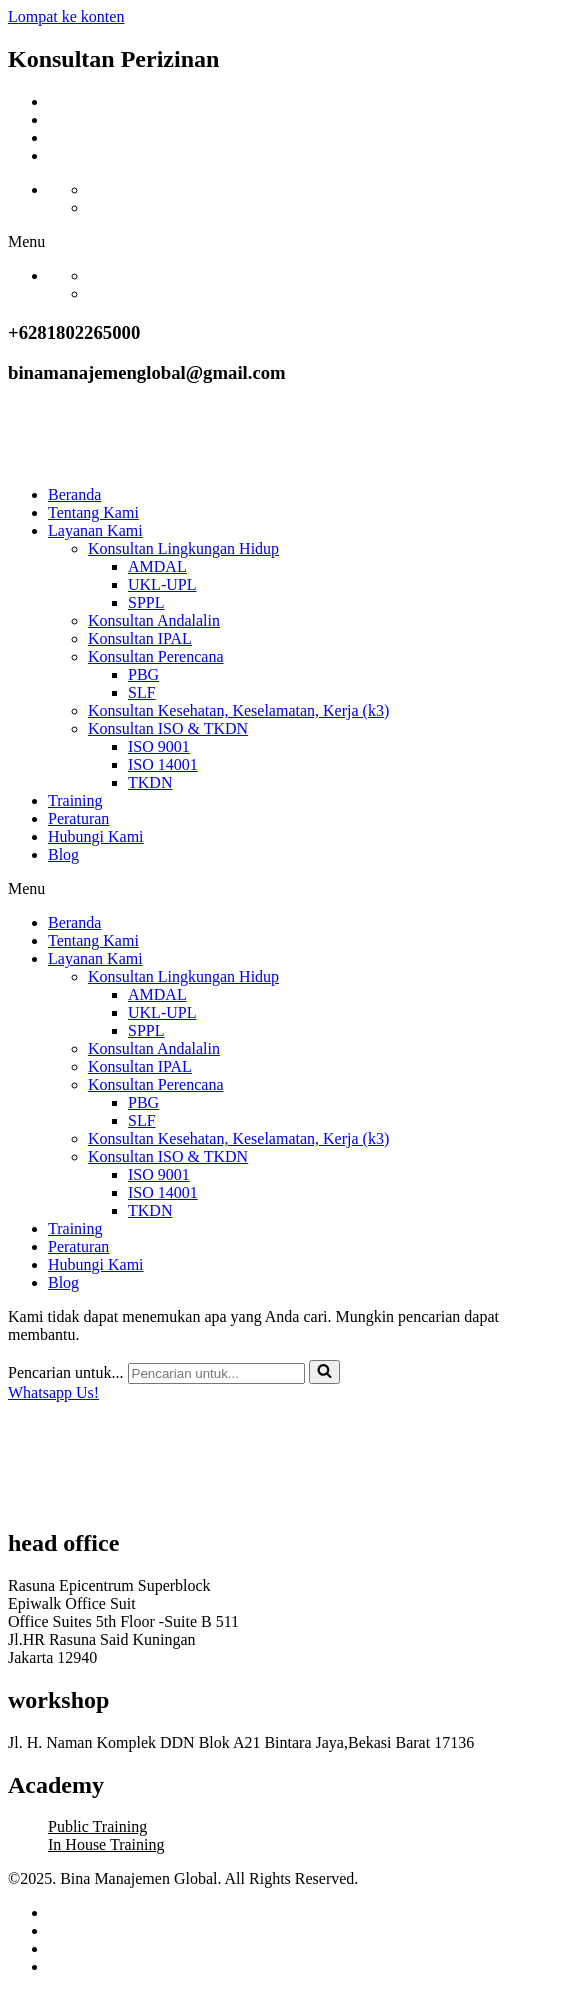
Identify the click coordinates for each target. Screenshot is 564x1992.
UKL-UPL (162, 584)
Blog (63, 854)
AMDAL (157, 566)
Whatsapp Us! (53, 1392)
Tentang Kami (93, 512)
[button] (282, 242)
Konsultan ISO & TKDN (168, 728)
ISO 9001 (159, 746)
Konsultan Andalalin (154, 620)
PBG (143, 674)
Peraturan (78, 818)
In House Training (106, 1844)
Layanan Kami (95, 530)
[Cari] (216, 1373)
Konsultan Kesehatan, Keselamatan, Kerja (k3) (238, 710)
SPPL (146, 602)
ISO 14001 (163, 764)
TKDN (150, 782)
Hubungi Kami (96, 836)
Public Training (97, 1826)
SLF (142, 692)
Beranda (74, 494)
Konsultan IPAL (140, 638)
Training (75, 800)
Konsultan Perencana (156, 656)
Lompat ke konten (66, 16)
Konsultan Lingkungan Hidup (183, 548)
